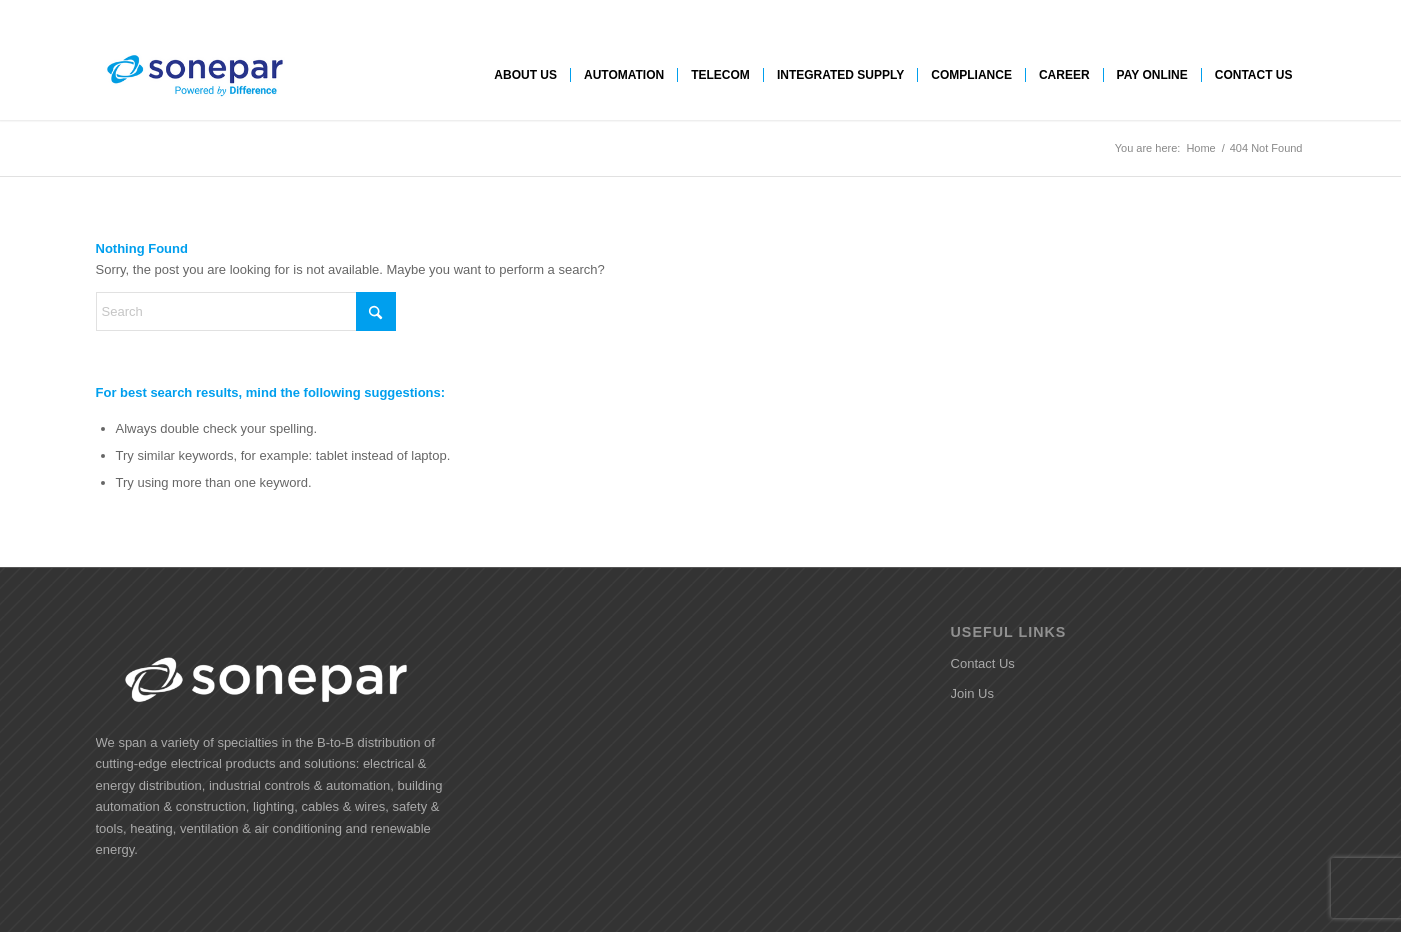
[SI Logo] (194, 75)
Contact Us (983, 663)
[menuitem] (525, 75)
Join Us (972, 693)
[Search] (246, 311)
